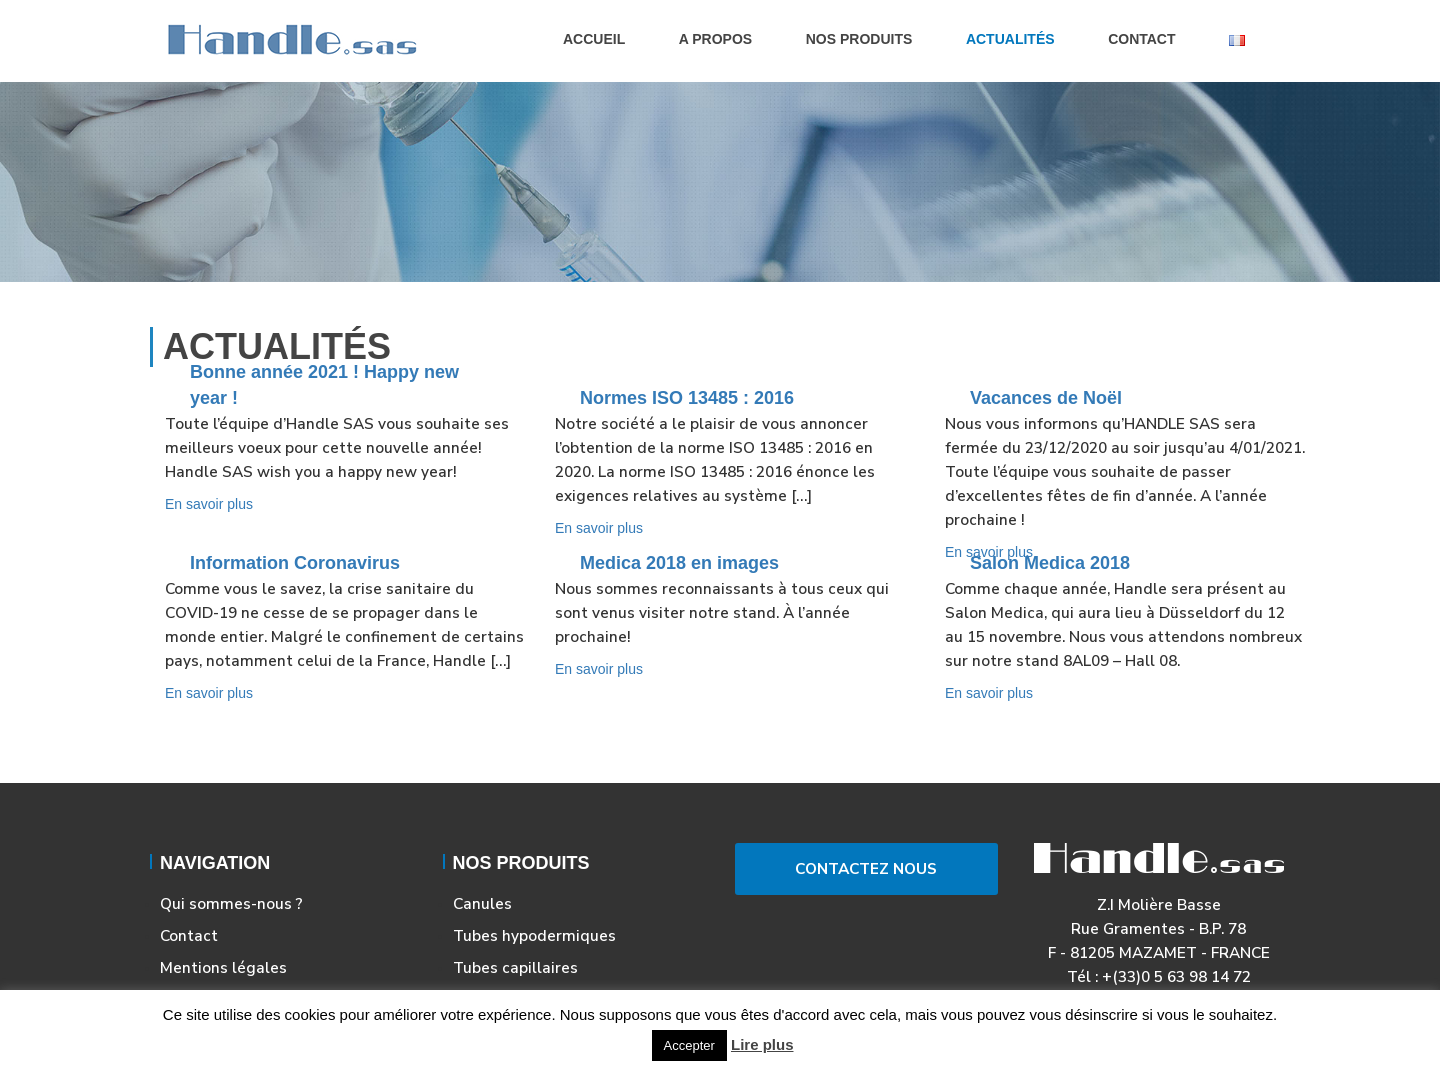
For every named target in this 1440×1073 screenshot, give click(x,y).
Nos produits (859, 39)
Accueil (594, 39)
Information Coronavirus (295, 563)
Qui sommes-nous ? (231, 903)
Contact (1141, 39)
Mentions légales (223, 967)
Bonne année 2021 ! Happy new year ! (324, 385)
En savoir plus (209, 504)
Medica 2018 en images (679, 563)
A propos (715, 39)
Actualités (1010, 39)
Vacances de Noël (1046, 398)
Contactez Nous (866, 868)
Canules (482, 903)
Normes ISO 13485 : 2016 (687, 398)
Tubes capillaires (515, 967)
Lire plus (762, 1044)
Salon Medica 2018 (1050, 563)
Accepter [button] (689, 1045)
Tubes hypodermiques (534, 935)
